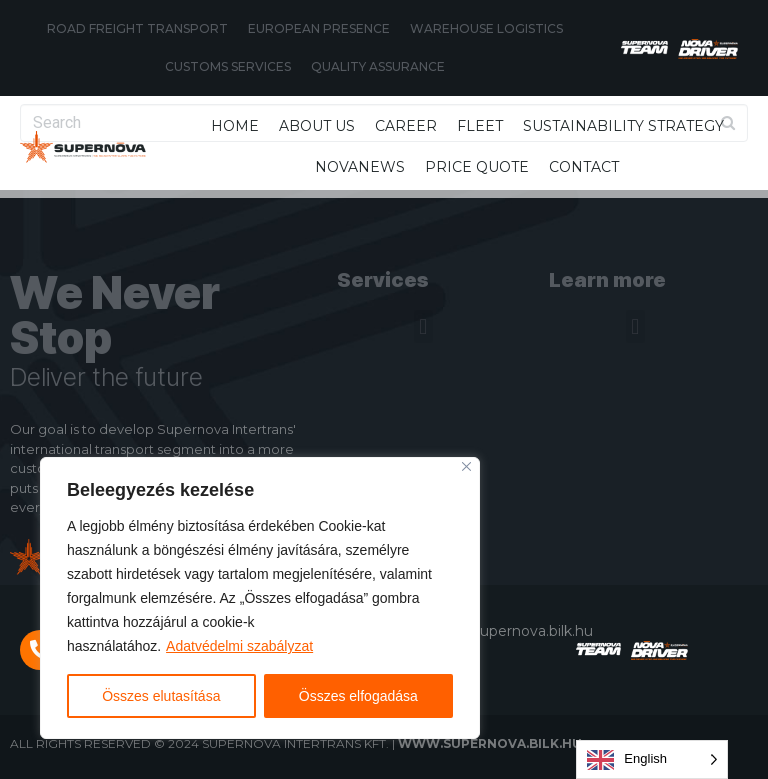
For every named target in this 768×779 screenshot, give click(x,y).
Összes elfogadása (358, 696)
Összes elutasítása (161, 696)
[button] (423, 326)
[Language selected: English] (652, 759)
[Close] (466, 466)
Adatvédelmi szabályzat (239, 646)
